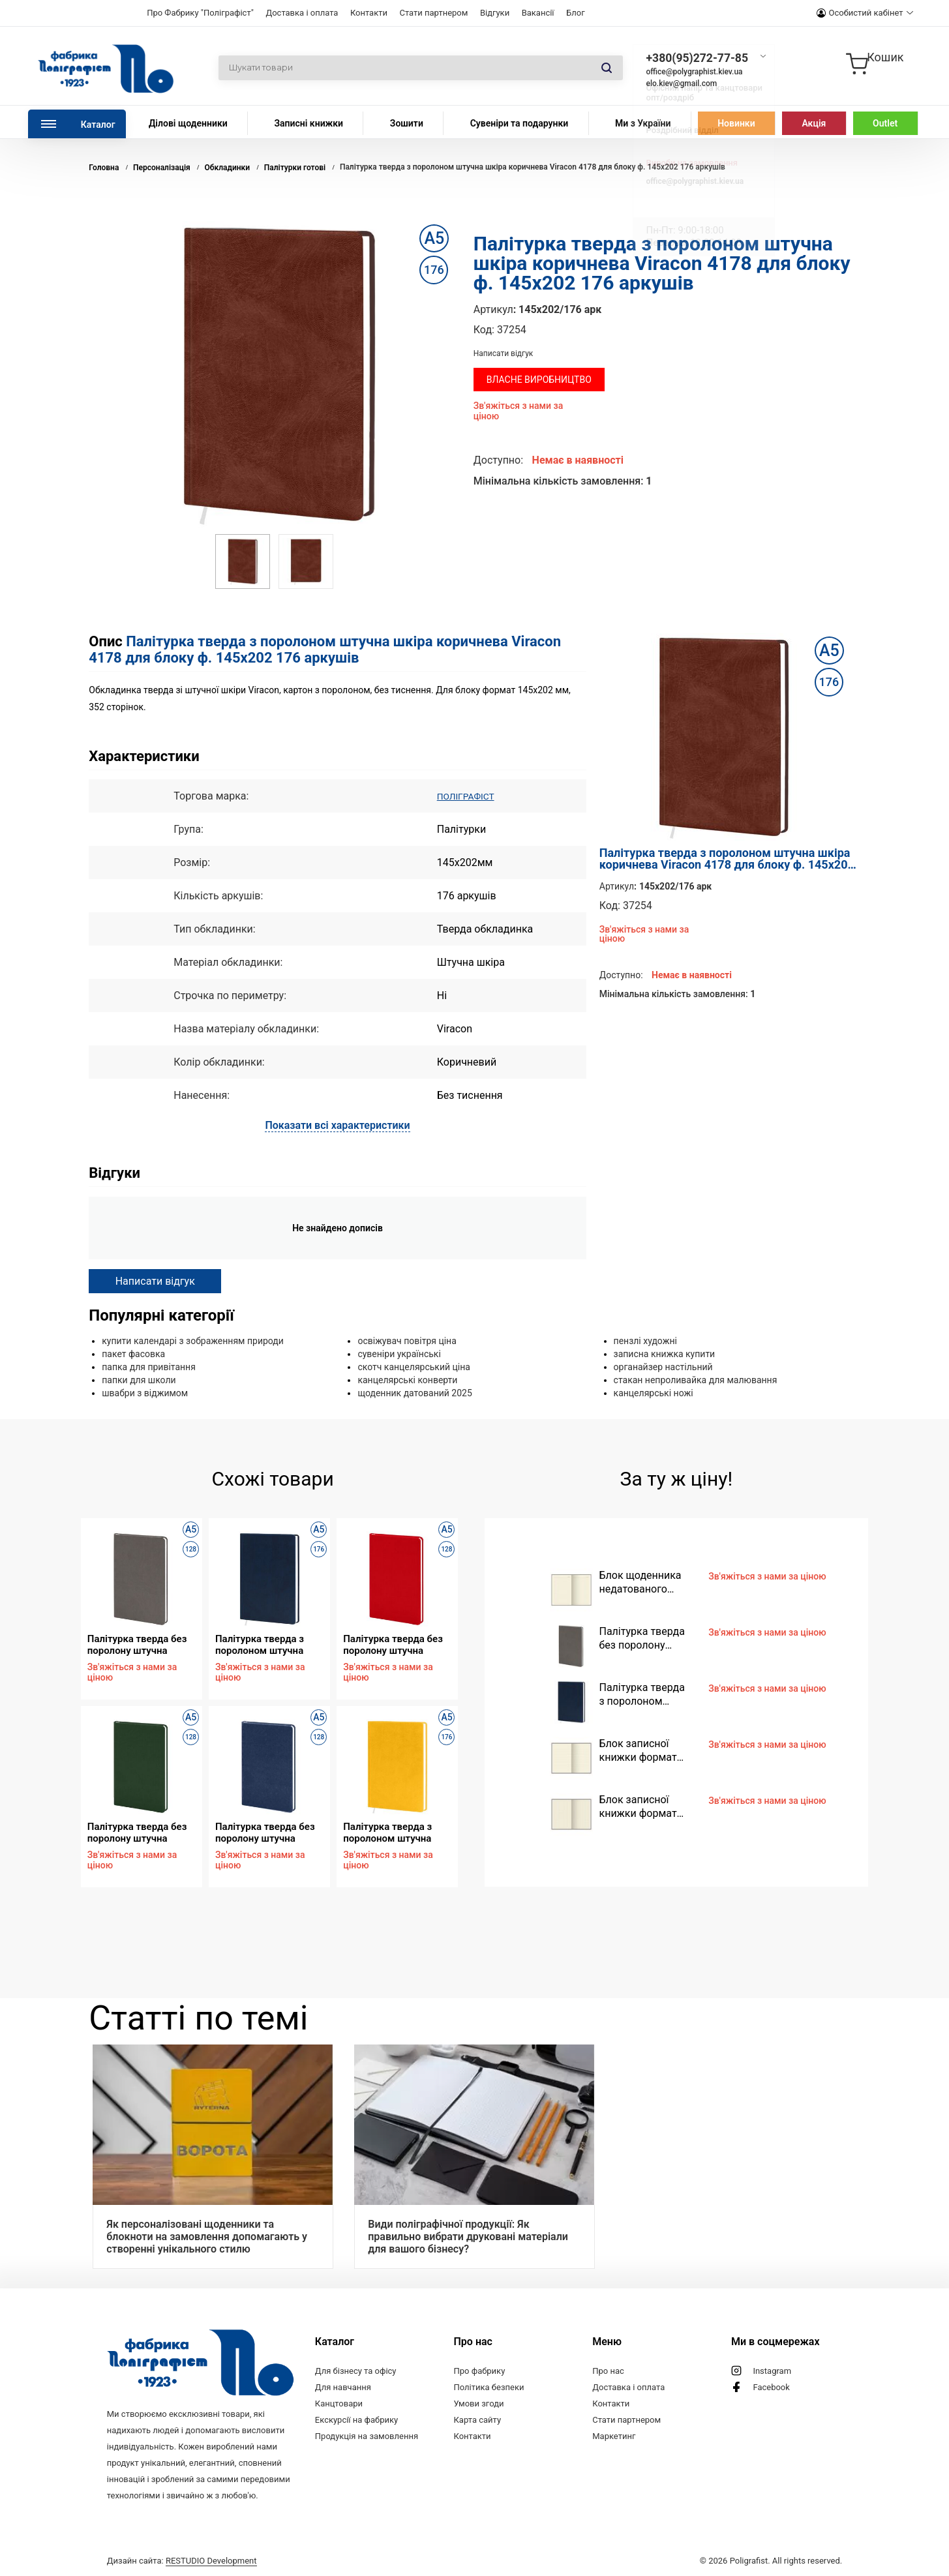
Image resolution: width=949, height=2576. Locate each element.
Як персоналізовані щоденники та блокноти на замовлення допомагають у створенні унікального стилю (206, 2236)
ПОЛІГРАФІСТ (470, 796)
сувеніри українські (398, 1354)
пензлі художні (645, 1341)
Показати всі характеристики (337, 1125)
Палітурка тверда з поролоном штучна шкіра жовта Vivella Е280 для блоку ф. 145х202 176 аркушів (391, 1832)
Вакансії (538, 13)
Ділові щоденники (188, 123)
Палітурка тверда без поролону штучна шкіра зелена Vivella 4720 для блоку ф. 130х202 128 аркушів (137, 1832)
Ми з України (642, 123)
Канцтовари (339, 2403)
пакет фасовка (133, 1354)
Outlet (885, 123)
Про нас (608, 2371)
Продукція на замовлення (366, 2436)
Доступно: (498, 460)
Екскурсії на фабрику (356, 2420)
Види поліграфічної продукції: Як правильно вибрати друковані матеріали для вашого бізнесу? (468, 2236)
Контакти (368, 13)
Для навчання (343, 2387)
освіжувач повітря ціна (406, 1341)
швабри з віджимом (145, 1393)
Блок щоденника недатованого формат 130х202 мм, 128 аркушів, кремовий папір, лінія (640, 1582)
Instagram (772, 2371)
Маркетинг (613, 2436)
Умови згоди (479, 2403)
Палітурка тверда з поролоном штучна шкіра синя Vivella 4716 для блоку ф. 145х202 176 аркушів (269, 1644)
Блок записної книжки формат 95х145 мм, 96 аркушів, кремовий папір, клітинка (645, 1806)
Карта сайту (478, 2420)
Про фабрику (479, 2371)
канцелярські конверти (407, 1380)
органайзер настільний (663, 1367)
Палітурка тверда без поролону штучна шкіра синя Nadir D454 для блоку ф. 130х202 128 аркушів (266, 1832)
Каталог (98, 124)
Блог (575, 13)
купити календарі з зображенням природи (193, 1341)
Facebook (771, 2387)
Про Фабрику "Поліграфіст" (200, 13)
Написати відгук (504, 353)
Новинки (736, 123)
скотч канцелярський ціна (413, 1367)
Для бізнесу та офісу (356, 2371)
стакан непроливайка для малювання (695, 1380)
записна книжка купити (665, 1354)
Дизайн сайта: (182, 2561)
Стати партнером (433, 13)
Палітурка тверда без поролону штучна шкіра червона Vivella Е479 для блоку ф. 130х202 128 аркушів (393, 1644)
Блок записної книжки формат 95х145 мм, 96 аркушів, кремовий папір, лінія (645, 1750)
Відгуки (494, 13)
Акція (814, 123)
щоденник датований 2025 (414, 1393)
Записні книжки (308, 123)
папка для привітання (149, 1367)
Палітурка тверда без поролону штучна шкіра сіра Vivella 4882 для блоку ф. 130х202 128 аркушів (139, 1644)
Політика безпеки (489, 2387)
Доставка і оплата (301, 13)
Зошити (406, 123)
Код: (484, 329)
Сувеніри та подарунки (519, 123)
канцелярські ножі (653, 1393)
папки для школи (138, 1380)
